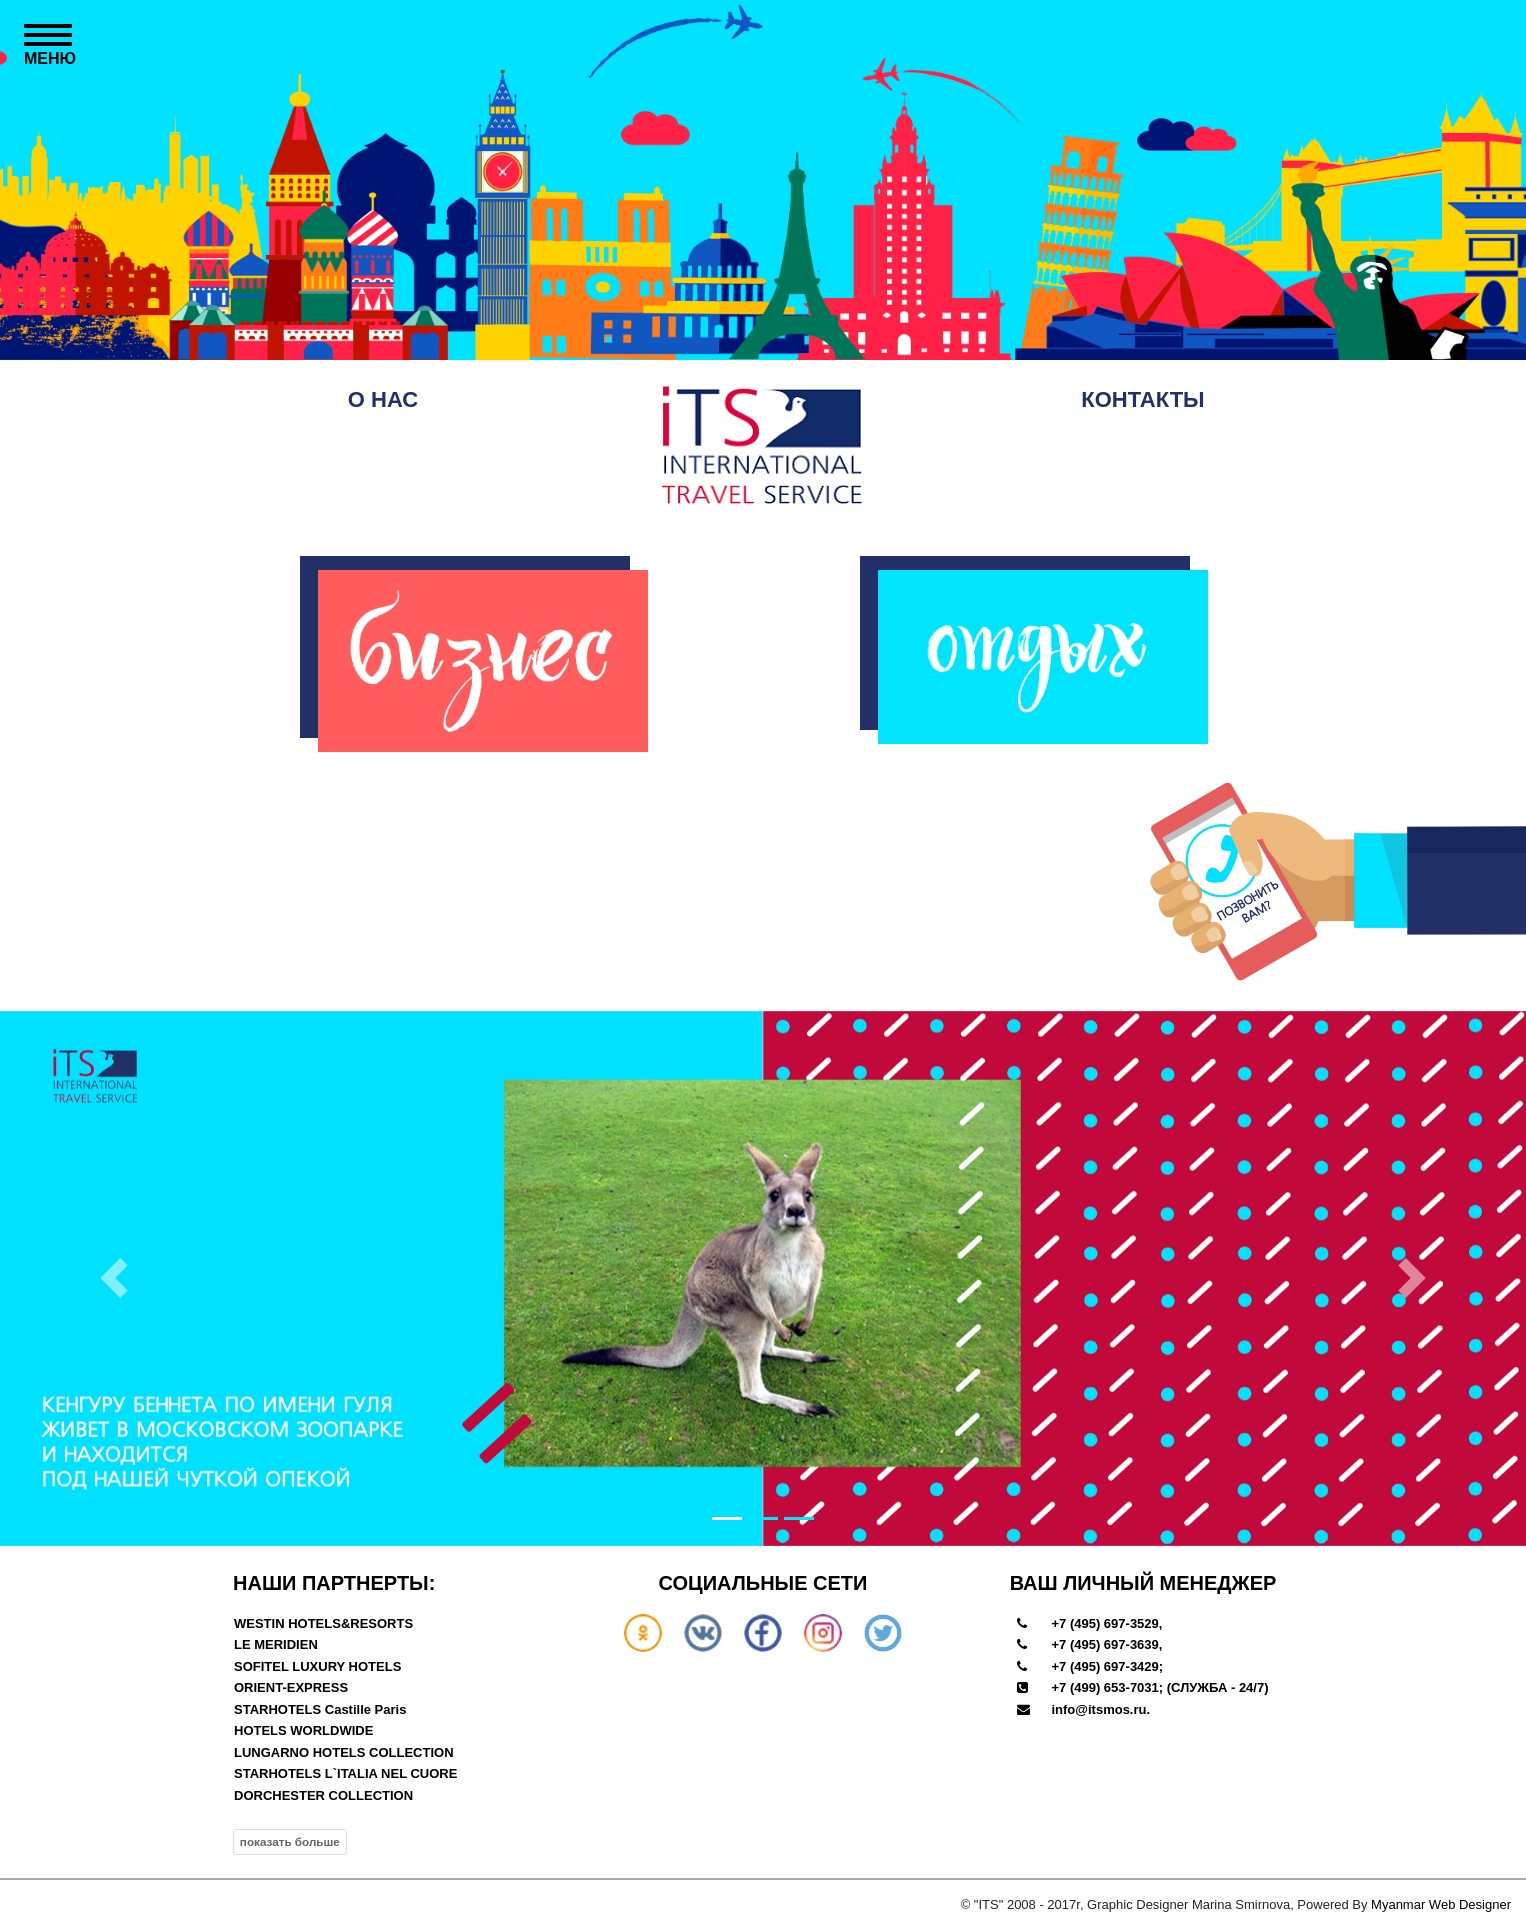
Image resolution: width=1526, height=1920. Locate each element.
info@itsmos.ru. (1100, 1709)
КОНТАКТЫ (1142, 399)
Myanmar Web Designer (1441, 1904)
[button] (114, 1278)
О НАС (383, 399)
